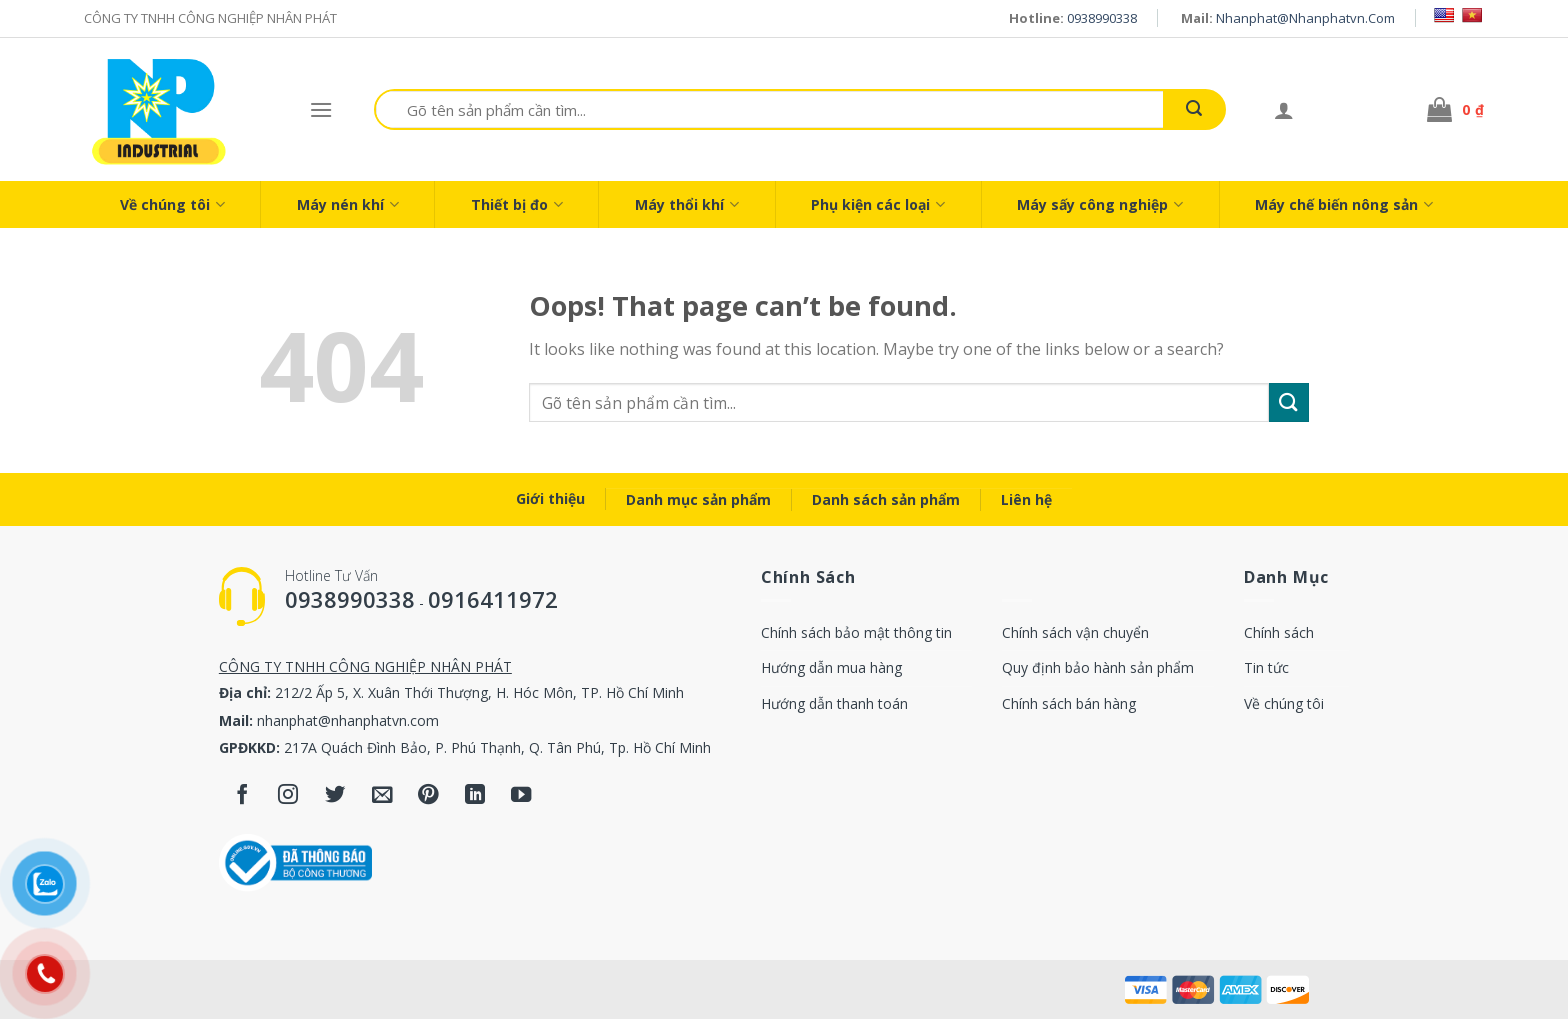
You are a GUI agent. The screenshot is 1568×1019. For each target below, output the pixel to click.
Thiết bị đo (517, 204)
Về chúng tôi (172, 204)
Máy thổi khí (687, 204)
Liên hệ (1026, 499)
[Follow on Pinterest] (428, 796)
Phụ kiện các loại (878, 204)
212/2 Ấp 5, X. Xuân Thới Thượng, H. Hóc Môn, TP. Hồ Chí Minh (479, 692)
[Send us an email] (382, 796)
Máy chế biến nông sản (1344, 204)
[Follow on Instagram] (288, 796)
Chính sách (1279, 632)
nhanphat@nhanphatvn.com (1305, 18)
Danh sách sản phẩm (886, 499)
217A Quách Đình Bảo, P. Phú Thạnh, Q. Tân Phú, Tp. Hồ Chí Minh (497, 747)
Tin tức (1266, 667)
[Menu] (321, 109)
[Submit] (1194, 109)
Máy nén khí (348, 204)
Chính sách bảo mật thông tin (856, 632)
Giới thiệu (550, 498)
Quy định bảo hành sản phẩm (1098, 667)
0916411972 (493, 599)
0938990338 (1102, 18)
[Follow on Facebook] (242, 796)
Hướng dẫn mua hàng (831, 667)
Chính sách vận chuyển (1075, 632)
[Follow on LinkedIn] (475, 796)
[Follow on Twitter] (335, 796)
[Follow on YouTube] (521, 796)
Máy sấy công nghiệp (1100, 204)
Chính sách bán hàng (1069, 703)
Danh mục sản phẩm (698, 499)
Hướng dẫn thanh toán (834, 703)
